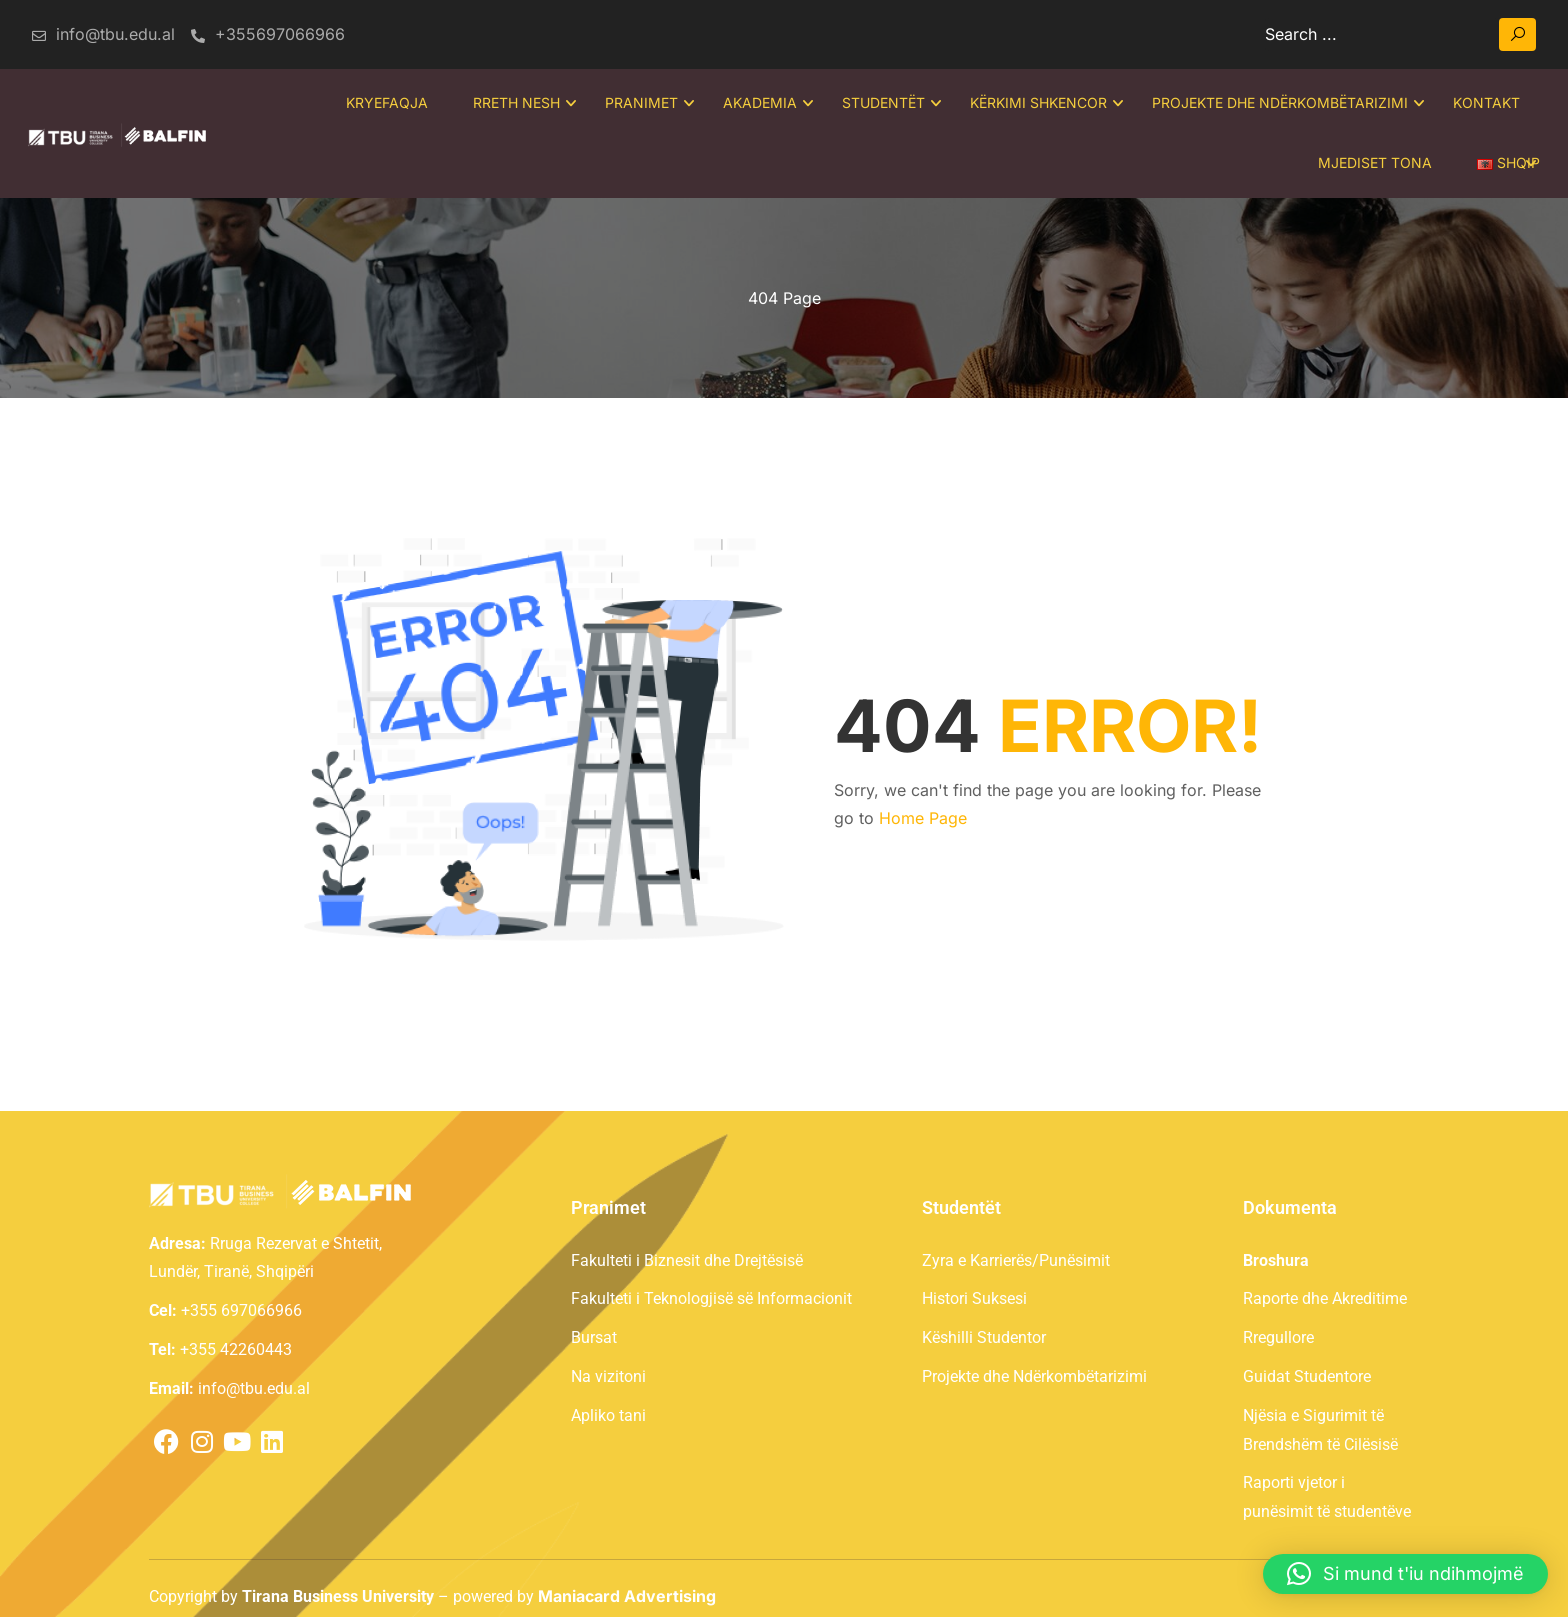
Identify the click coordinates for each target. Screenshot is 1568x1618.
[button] (1405, 1574)
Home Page (923, 820)
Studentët (881, 103)
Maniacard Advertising (627, 1597)
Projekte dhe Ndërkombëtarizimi (1278, 103)
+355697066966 (268, 34)
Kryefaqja (385, 103)
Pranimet (639, 103)
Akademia (758, 103)
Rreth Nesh (514, 103)
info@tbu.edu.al (102, 34)
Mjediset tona (1373, 163)
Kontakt (1484, 103)
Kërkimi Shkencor (1036, 103)
